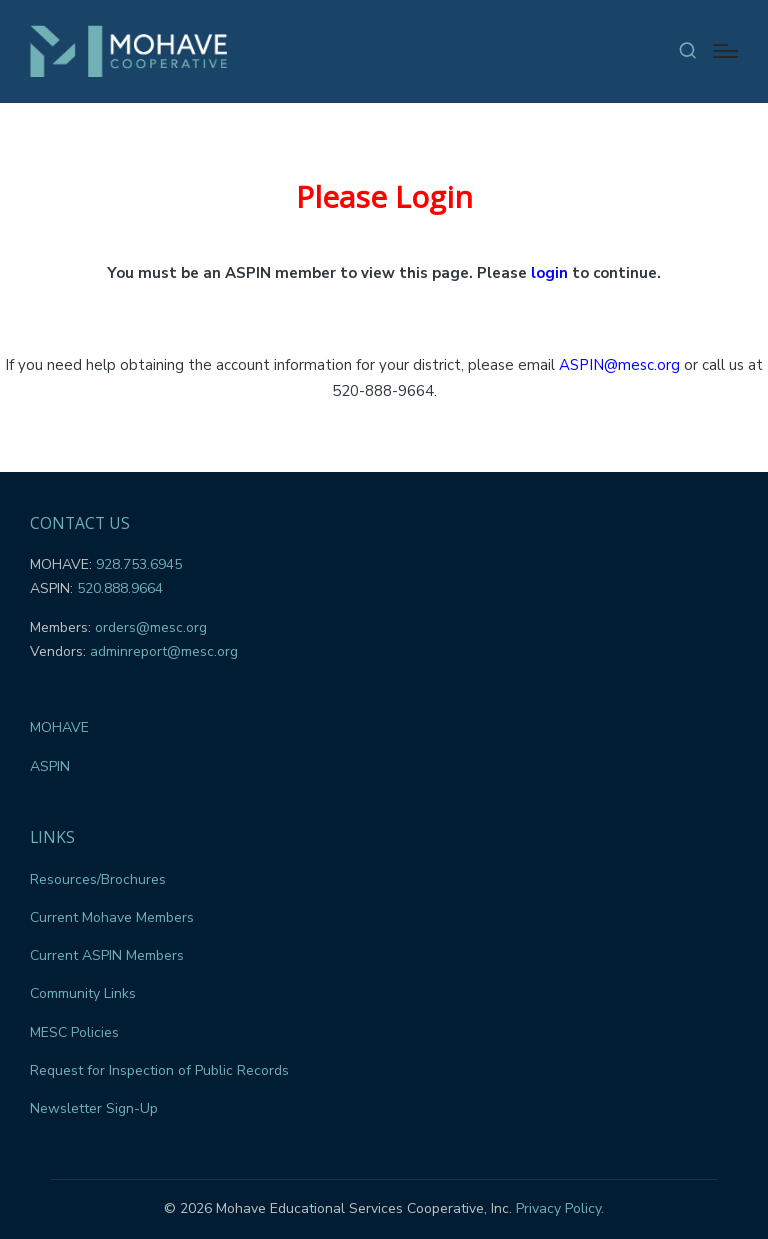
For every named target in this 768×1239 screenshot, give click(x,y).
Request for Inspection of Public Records (159, 1070)
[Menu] (725, 51)
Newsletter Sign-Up (94, 1108)
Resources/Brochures (98, 879)
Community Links (83, 993)
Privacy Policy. (560, 1208)
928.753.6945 (139, 564)
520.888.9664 (120, 588)
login (549, 273)
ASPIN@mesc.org (619, 365)
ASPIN (50, 766)
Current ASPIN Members (107, 955)
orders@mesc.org (151, 627)
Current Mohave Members (112, 917)
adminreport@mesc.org (164, 651)
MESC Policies (74, 1032)
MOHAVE (59, 727)
